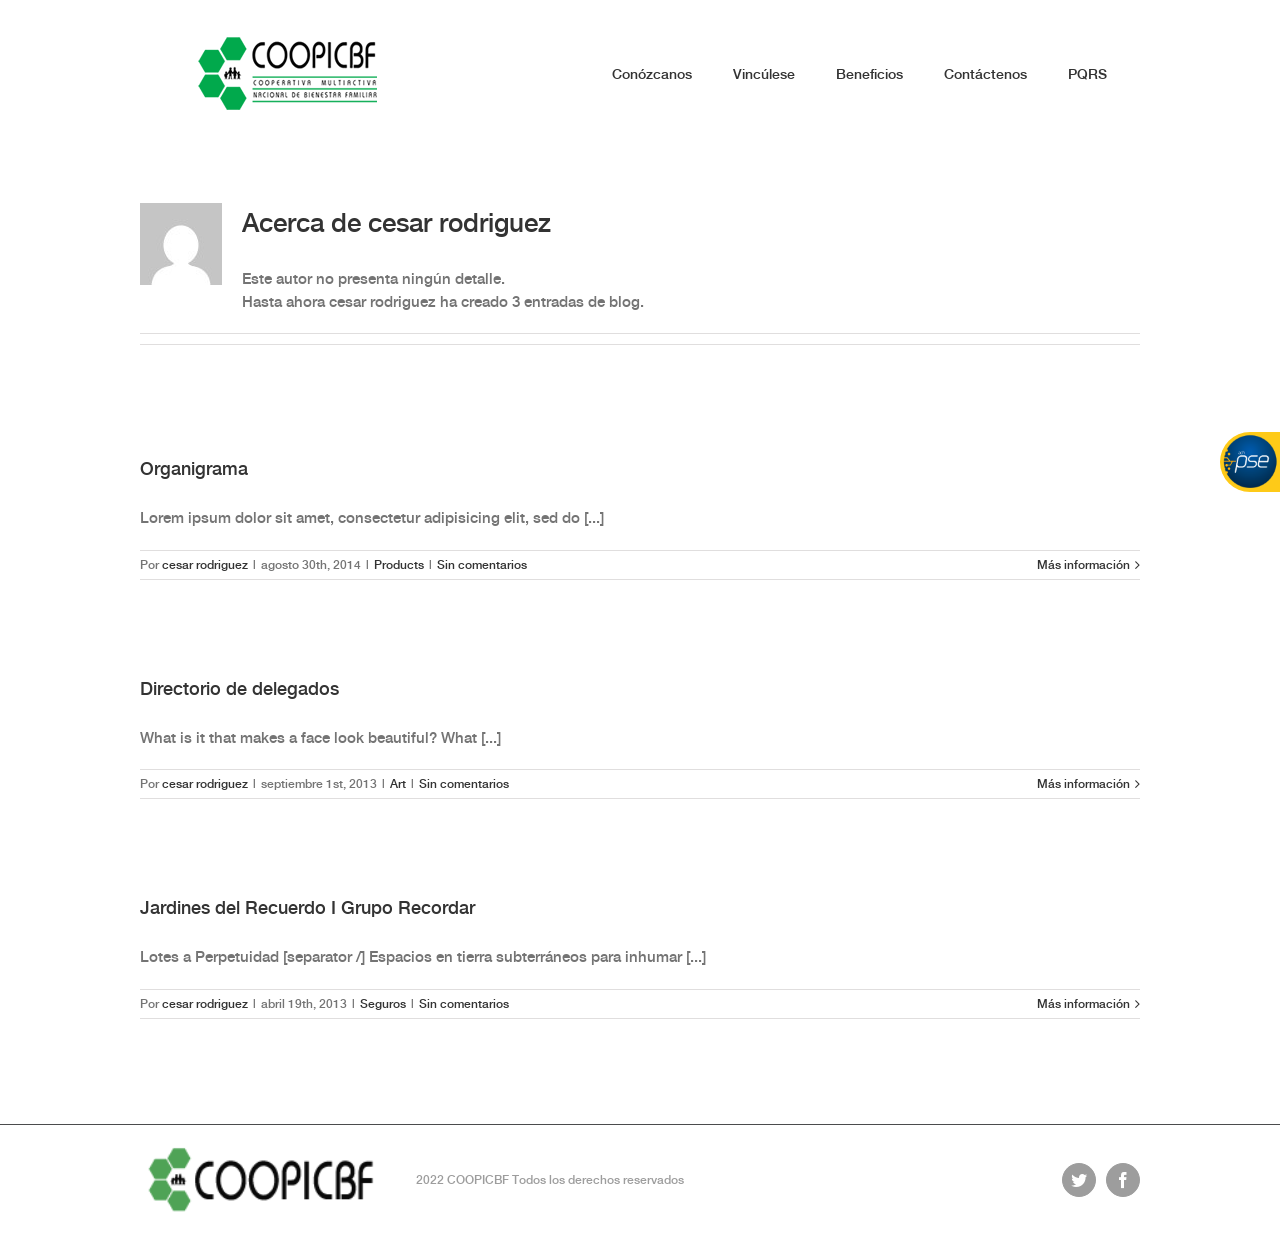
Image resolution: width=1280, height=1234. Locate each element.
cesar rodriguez (205, 565)
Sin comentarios (482, 565)
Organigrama (194, 468)
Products (399, 565)
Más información (1083, 565)
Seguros (383, 1004)
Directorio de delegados (239, 688)
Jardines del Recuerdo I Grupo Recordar (307, 907)
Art (398, 784)
